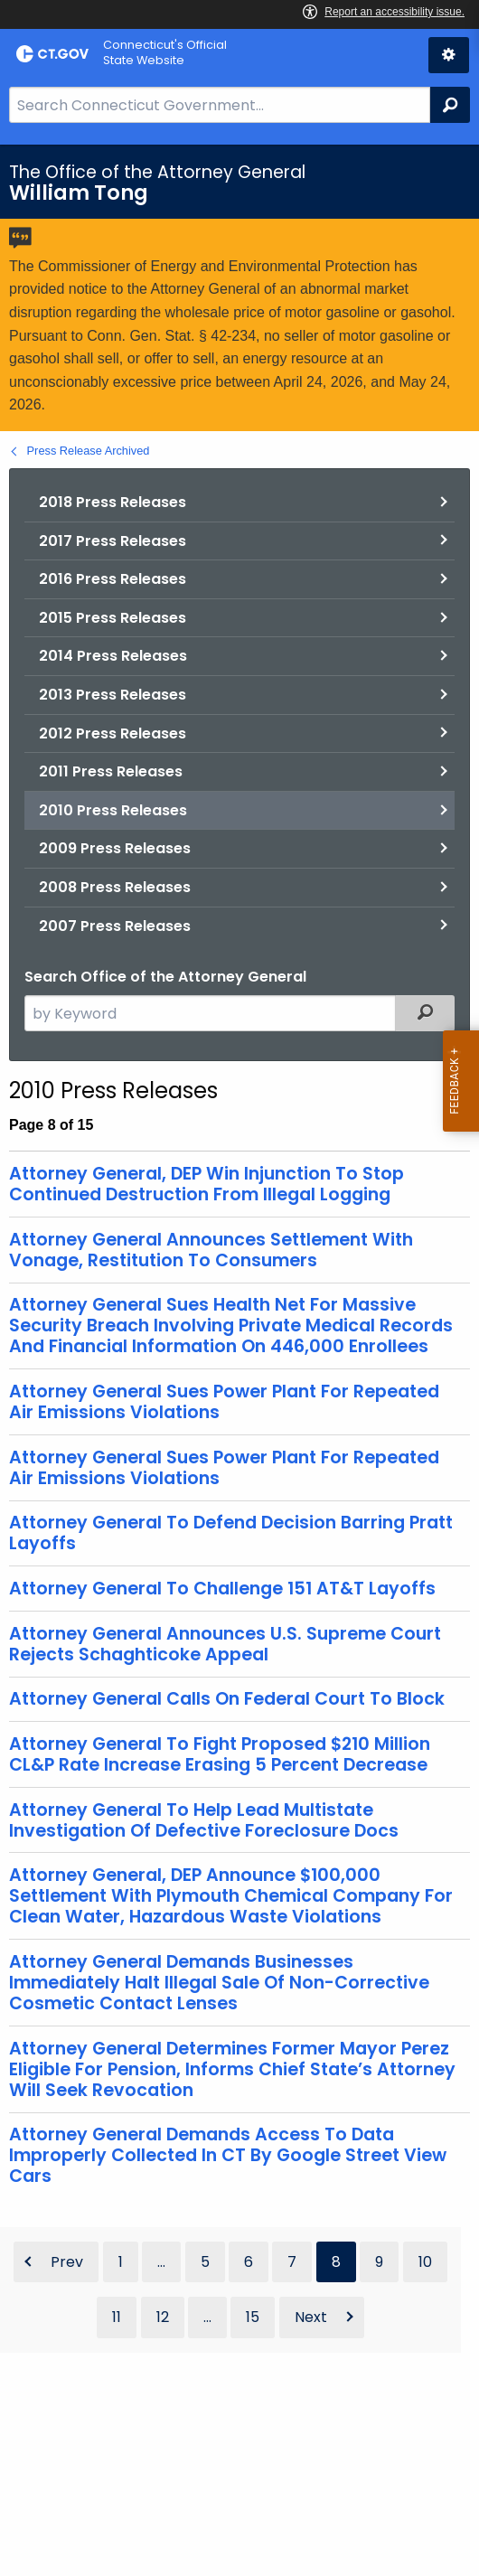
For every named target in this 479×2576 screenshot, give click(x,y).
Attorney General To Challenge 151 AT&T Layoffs (222, 1588)
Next (311, 2317)
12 (162, 2317)
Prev (67, 2262)
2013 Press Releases (112, 694)
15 (252, 2317)
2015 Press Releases (112, 617)
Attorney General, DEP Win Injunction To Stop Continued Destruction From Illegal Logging (206, 1184)
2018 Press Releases (112, 502)
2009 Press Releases (115, 848)
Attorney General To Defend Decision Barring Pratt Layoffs (231, 1533)
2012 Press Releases (112, 733)
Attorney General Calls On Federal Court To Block (227, 1699)
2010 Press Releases (113, 810)
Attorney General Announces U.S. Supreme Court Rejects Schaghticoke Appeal (225, 1644)
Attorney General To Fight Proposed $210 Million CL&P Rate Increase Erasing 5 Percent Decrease (219, 1754)
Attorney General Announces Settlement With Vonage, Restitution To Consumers (211, 1250)
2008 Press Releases (115, 887)
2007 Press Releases (115, 926)
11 (116, 2317)
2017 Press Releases (112, 541)
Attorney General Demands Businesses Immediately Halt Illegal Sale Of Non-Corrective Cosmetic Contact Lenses (219, 1983)
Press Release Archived (88, 450)
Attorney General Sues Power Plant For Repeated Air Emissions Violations (224, 1401)
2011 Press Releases (111, 771)
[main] (239, 1360)
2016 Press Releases (112, 579)
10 (425, 2262)
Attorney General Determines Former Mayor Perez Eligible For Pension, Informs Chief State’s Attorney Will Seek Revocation (232, 2069)
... (161, 2262)
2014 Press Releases (113, 655)
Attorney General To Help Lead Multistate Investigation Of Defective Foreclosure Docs (204, 1820)
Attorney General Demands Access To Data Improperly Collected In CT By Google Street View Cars (227, 2155)
